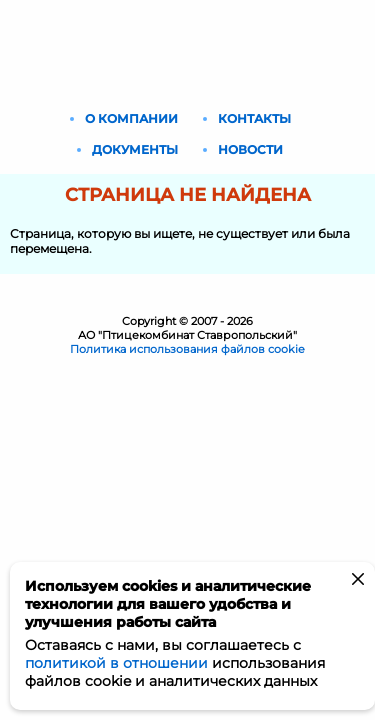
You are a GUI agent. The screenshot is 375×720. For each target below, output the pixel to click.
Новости (250, 149)
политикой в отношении (116, 663)
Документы (135, 149)
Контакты (254, 118)
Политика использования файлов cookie (187, 349)
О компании (131, 118)
